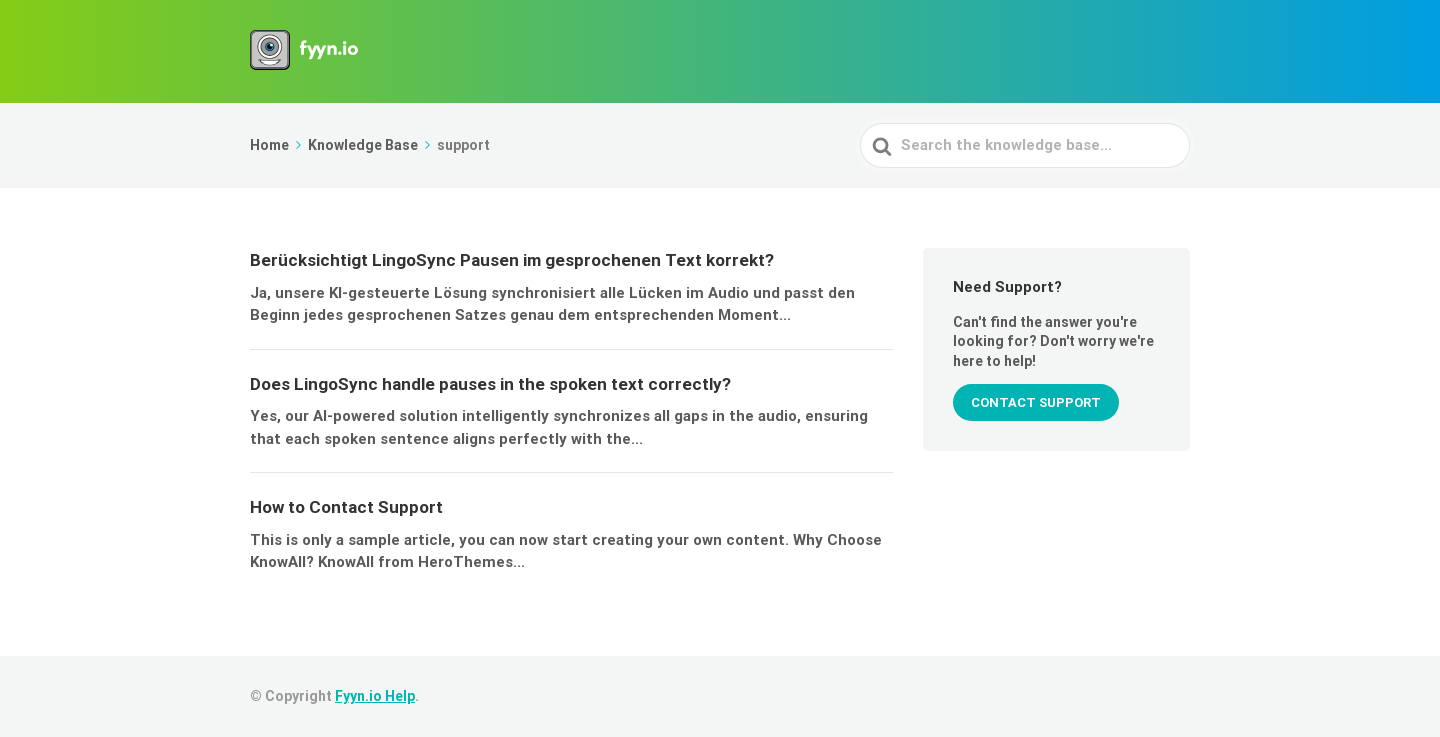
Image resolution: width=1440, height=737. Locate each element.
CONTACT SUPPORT (1036, 402)
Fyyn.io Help (375, 696)
